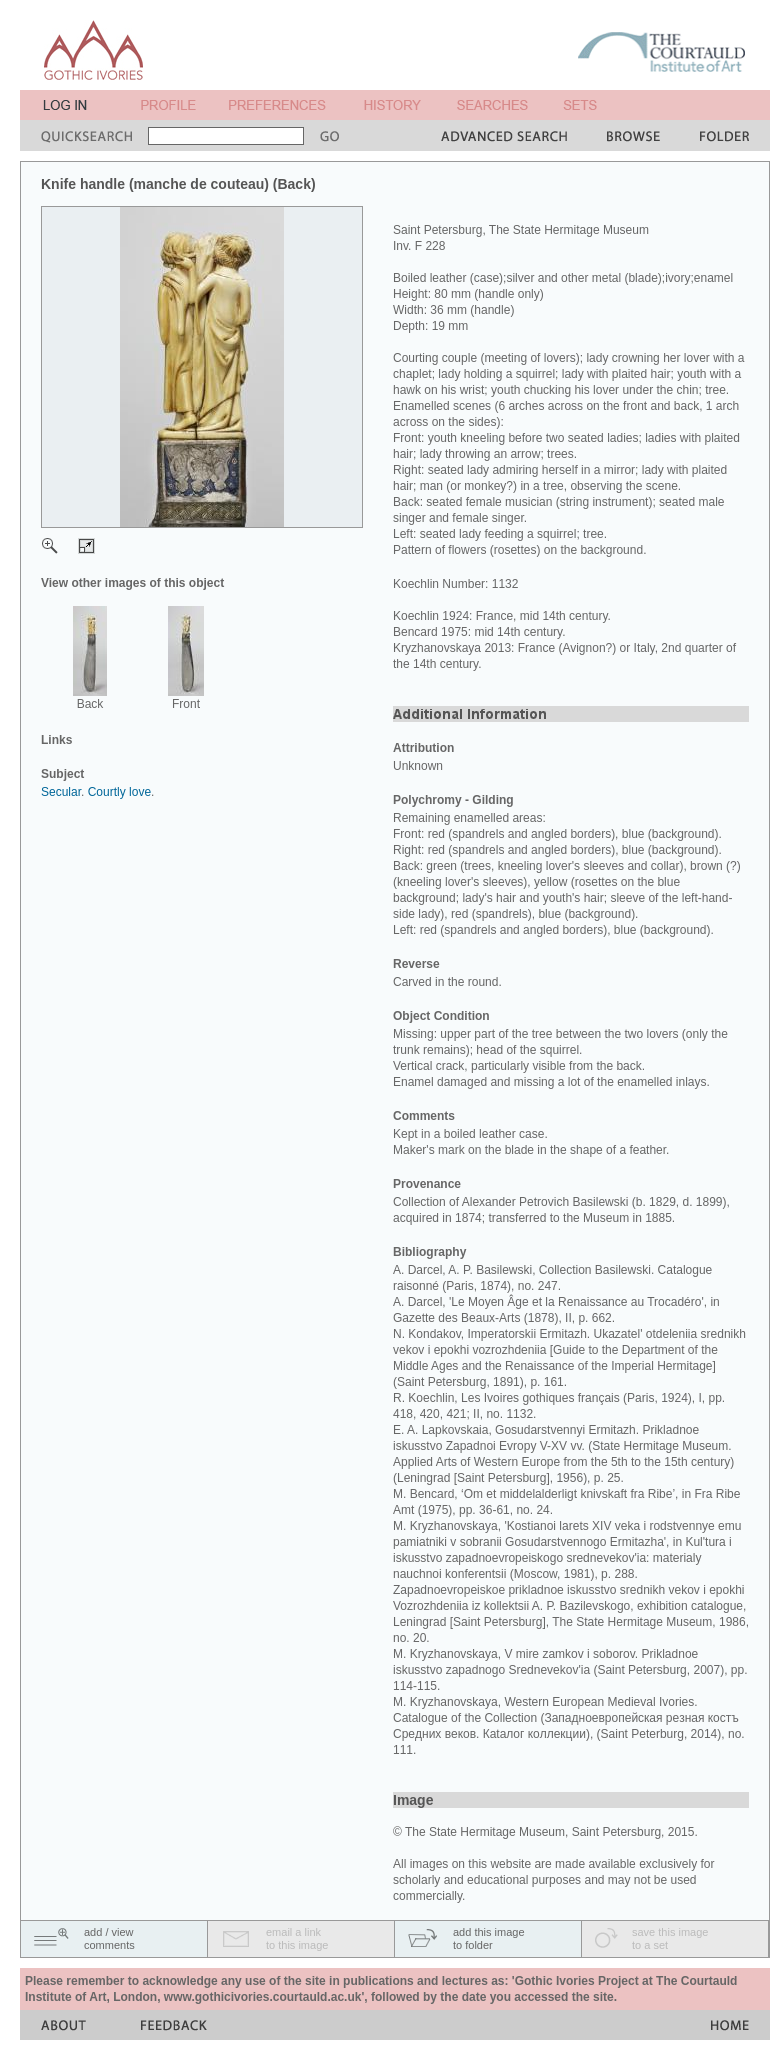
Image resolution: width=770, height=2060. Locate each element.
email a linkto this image (297, 1938)
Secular (61, 792)
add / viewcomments (109, 1938)
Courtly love (119, 792)
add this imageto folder (489, 1938)
